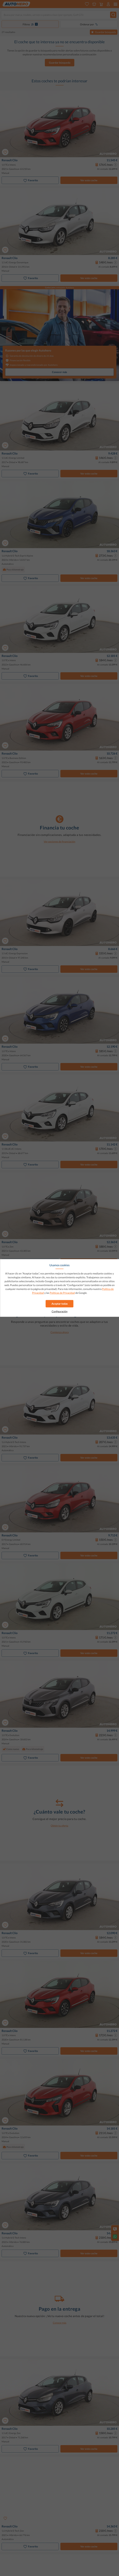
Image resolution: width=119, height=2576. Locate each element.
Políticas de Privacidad (62, 1292)
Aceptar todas (59, 1303)
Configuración (60, 1311)
